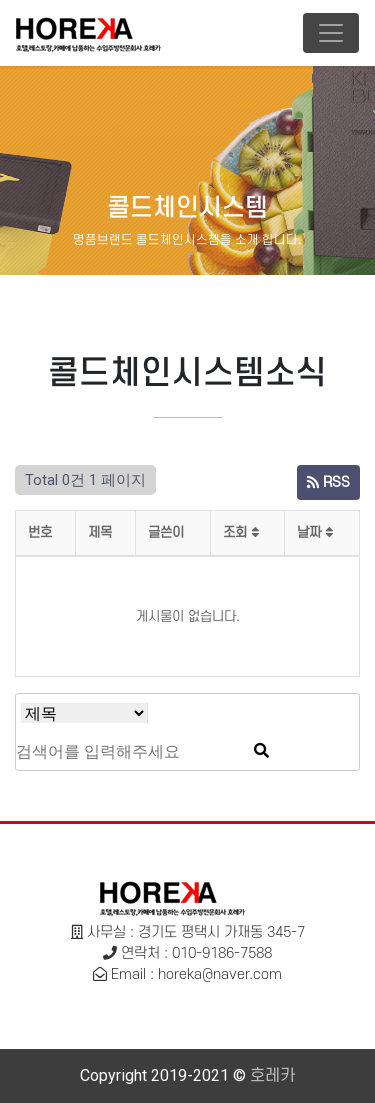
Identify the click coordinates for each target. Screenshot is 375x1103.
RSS (328, 482)
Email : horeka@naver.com (196, 974)
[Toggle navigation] (331, 33)
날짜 (315, 532)
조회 (241, 532)
